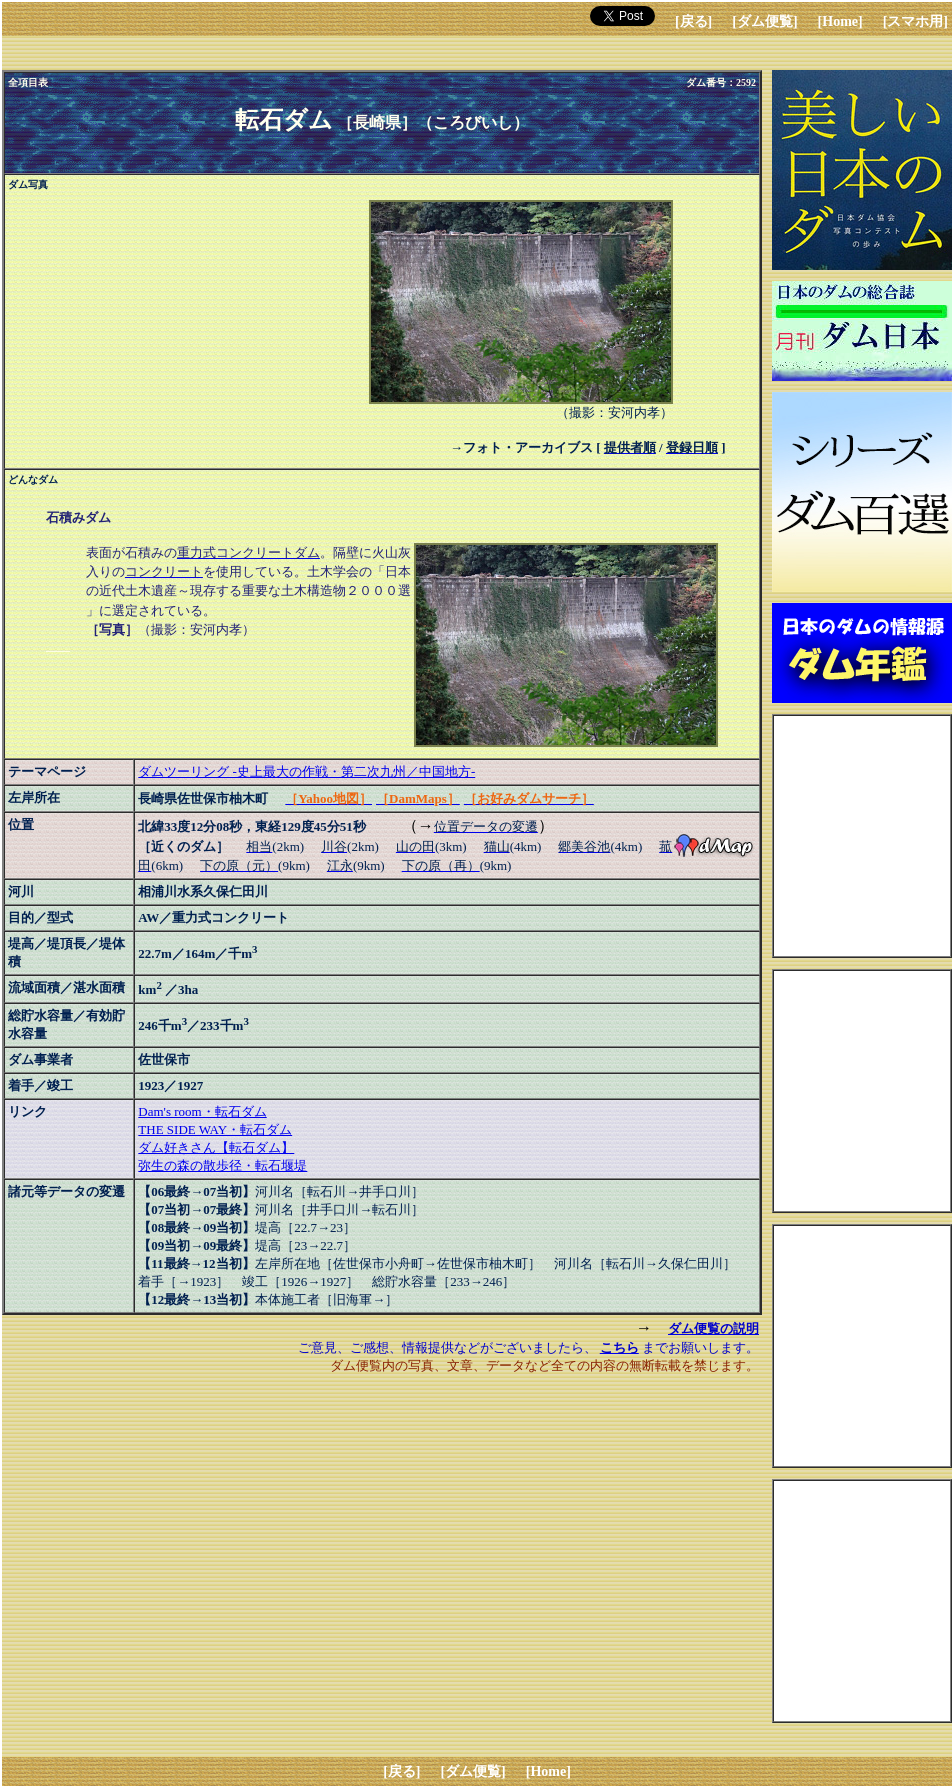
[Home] (840, 21)
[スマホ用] (915, 21)
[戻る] (693, 21)
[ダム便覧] (764, 21)
